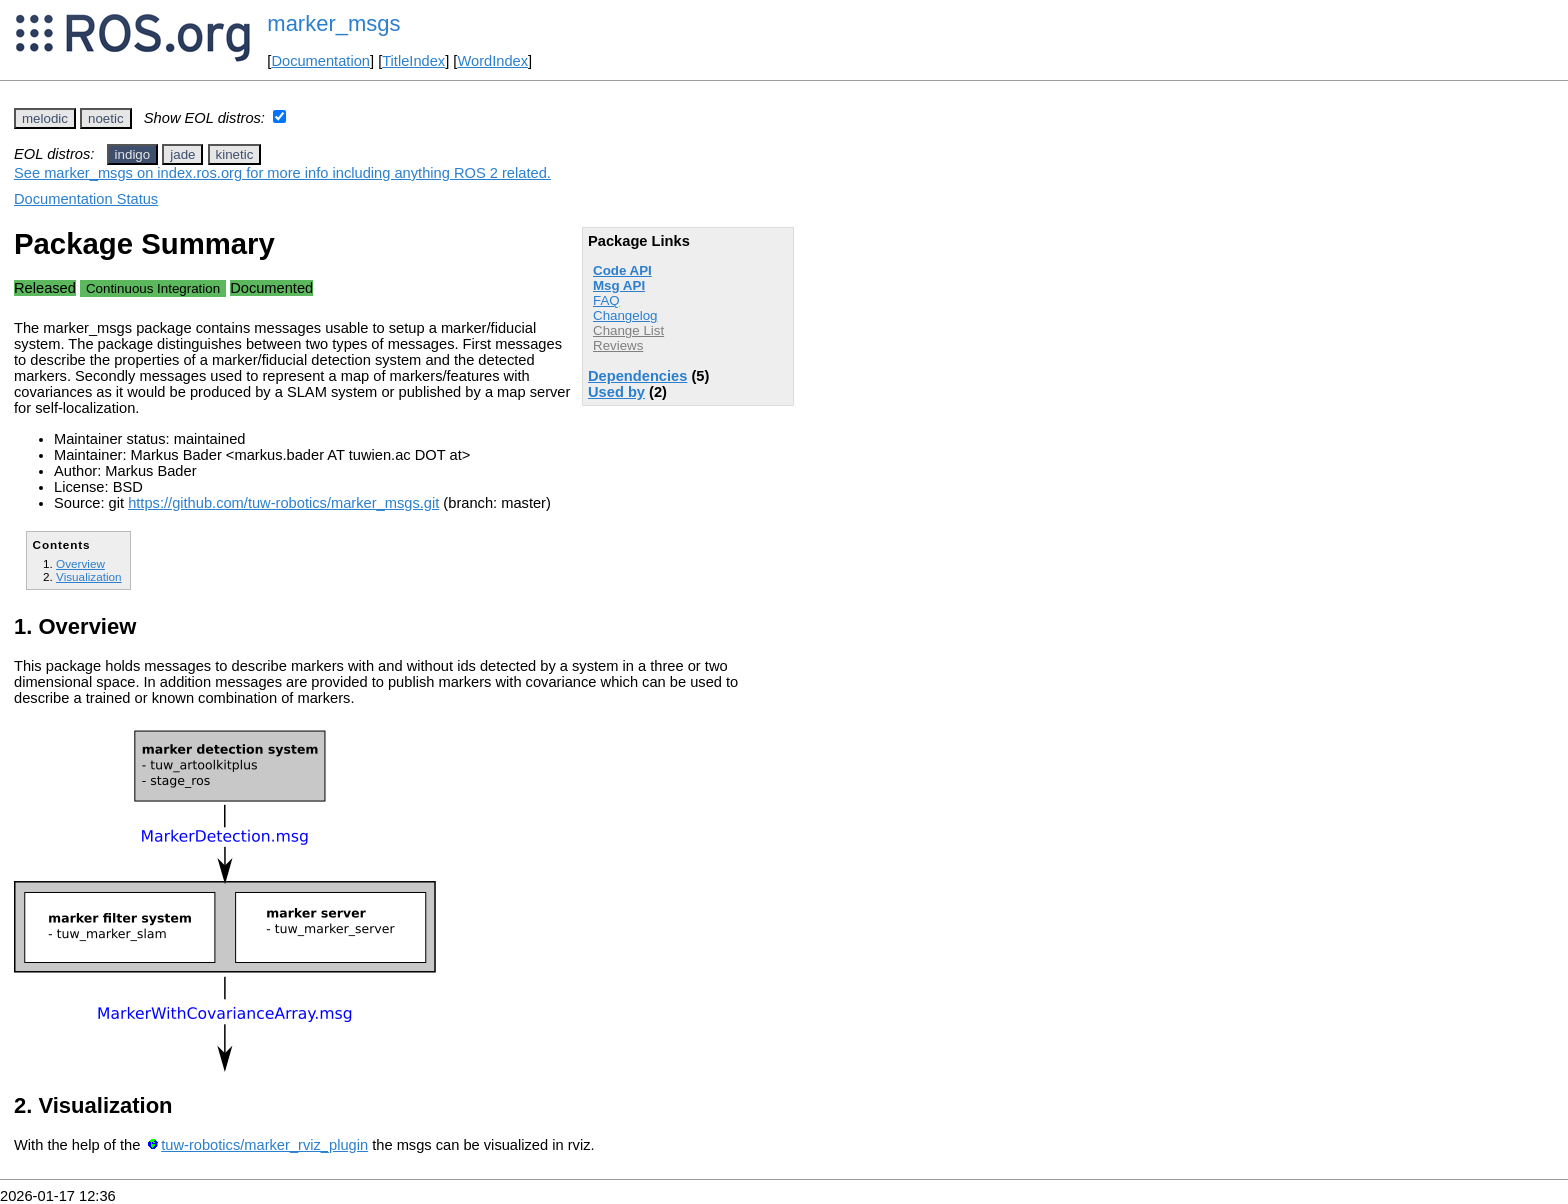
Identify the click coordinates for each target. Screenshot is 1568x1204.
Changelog (625, 315)
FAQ (606, 300)
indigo (133, 154)
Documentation (320, 61)
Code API (622, 270)
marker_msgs (333, 23)
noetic (106, 118)
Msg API (619, 285)
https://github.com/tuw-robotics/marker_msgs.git (283, 503)
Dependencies (637, 376)
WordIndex (492, 61)
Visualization (89, 576)
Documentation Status (86, 199)
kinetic (235, 154)
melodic (45, 118)
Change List (628, 330)
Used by (616, 392)
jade (182, 154)
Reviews (618, 345)
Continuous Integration (153, 288)
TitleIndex (413, 61)
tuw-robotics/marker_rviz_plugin (264, 1145)
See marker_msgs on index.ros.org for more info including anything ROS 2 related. (282, 173)
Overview (80, 563)
